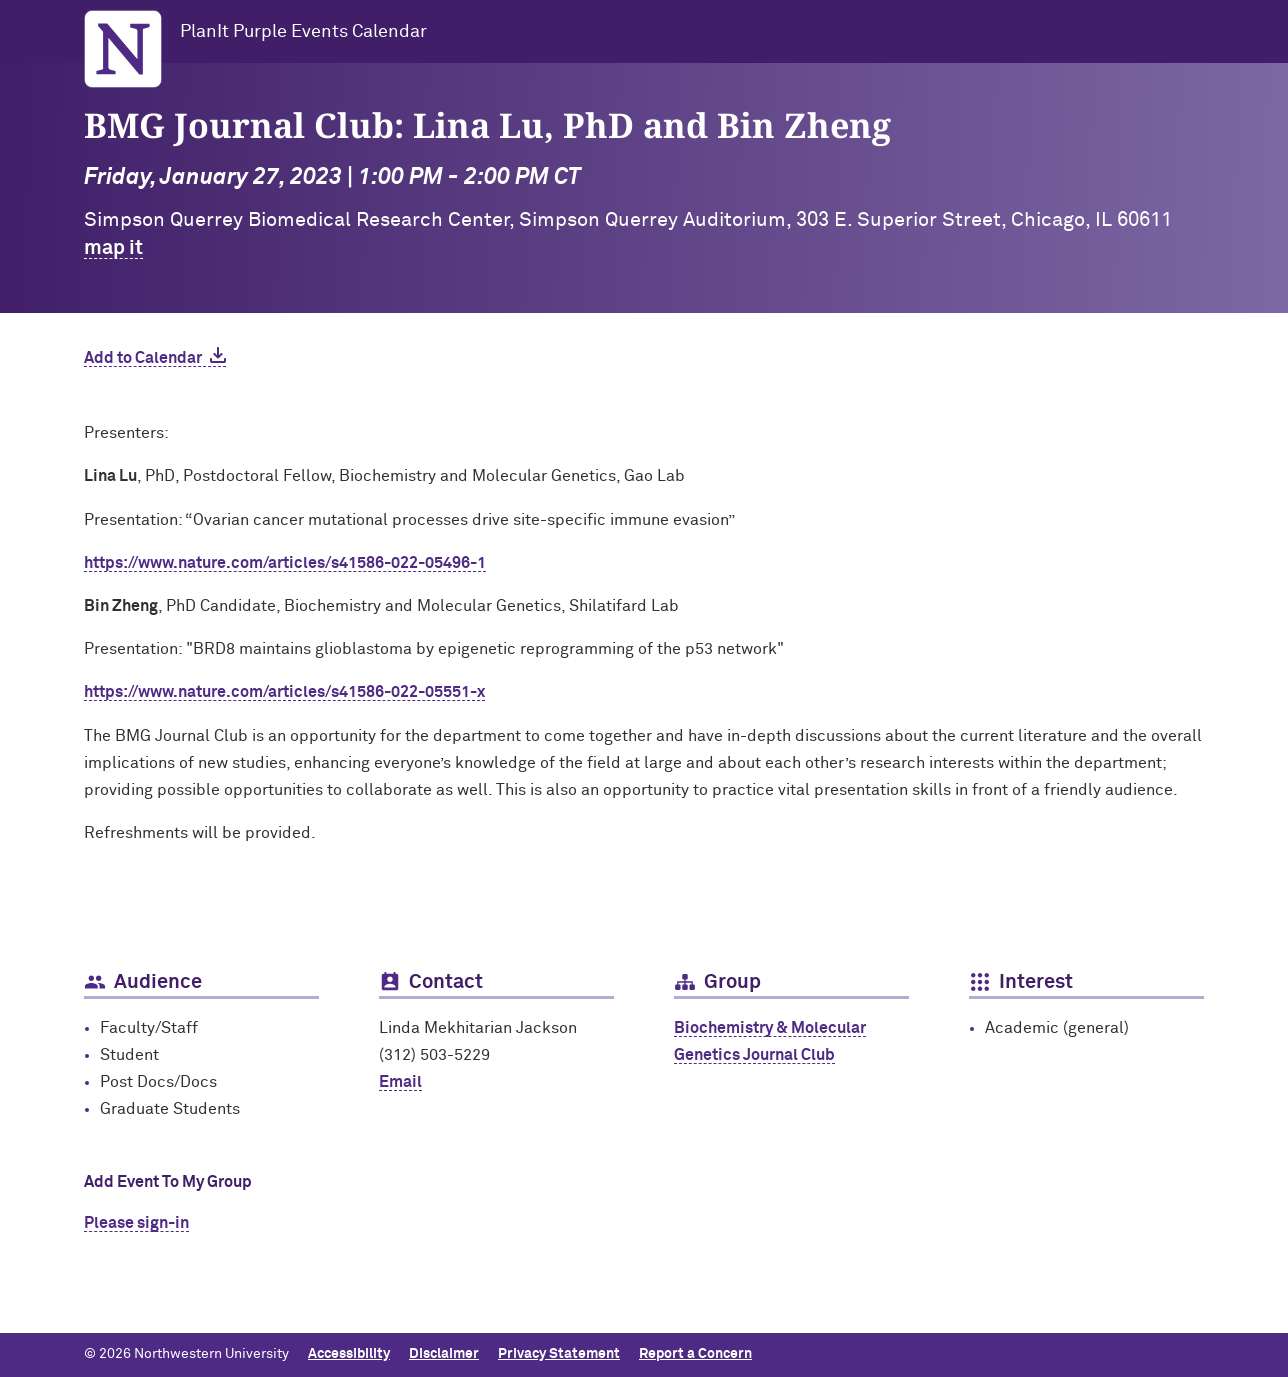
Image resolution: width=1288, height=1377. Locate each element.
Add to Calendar (143, 358)
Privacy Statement (559, 1354)
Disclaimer (444, 1354)
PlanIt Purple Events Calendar (303, 32)
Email (400, 1082)
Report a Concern (695, 1354)
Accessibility (349, 1354)
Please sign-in (136, 1223)
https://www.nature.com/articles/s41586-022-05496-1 (285, 563)
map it (113, 248)
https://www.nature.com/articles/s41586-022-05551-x (284, 692)
